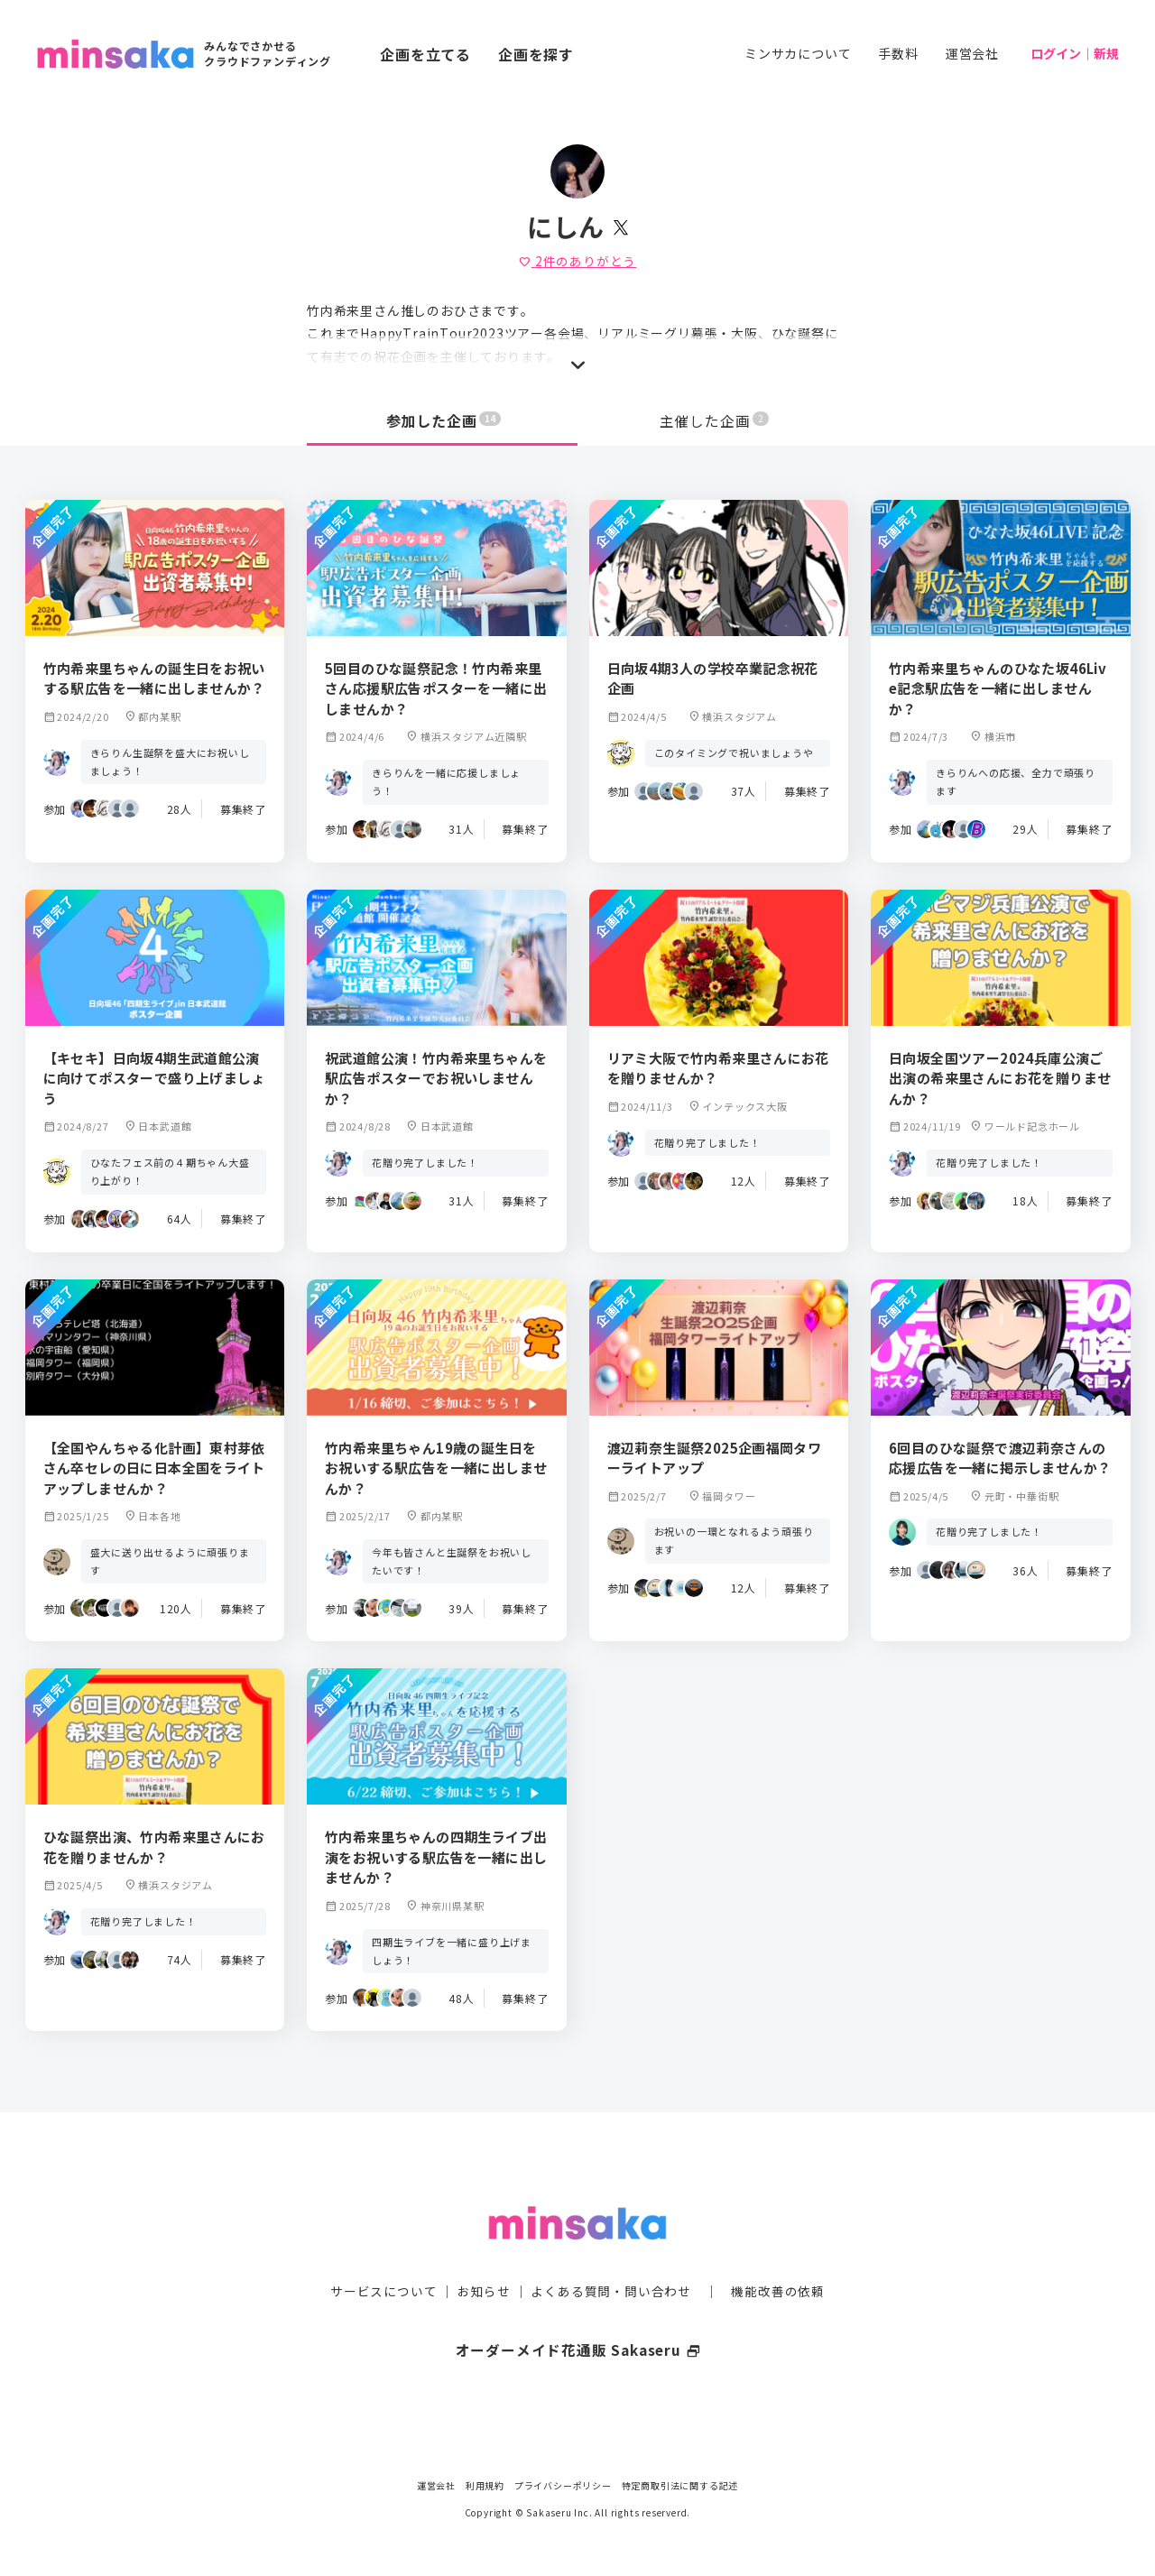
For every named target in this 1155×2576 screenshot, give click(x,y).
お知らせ (484, 2255)
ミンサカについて (797, 53)
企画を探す (536, 54)
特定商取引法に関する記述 (680, 2485)
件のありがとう (577, 261)
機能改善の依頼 (778, 2255)
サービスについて (383, 2255)
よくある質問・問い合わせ (611, 2255)
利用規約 (485, 2485)
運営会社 (972, 53)
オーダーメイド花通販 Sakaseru (578, 2313)
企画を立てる (425, 54)
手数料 (898, 53)
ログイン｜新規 (1074, 53)
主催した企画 (715, 420)
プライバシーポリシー (563, 2485)
